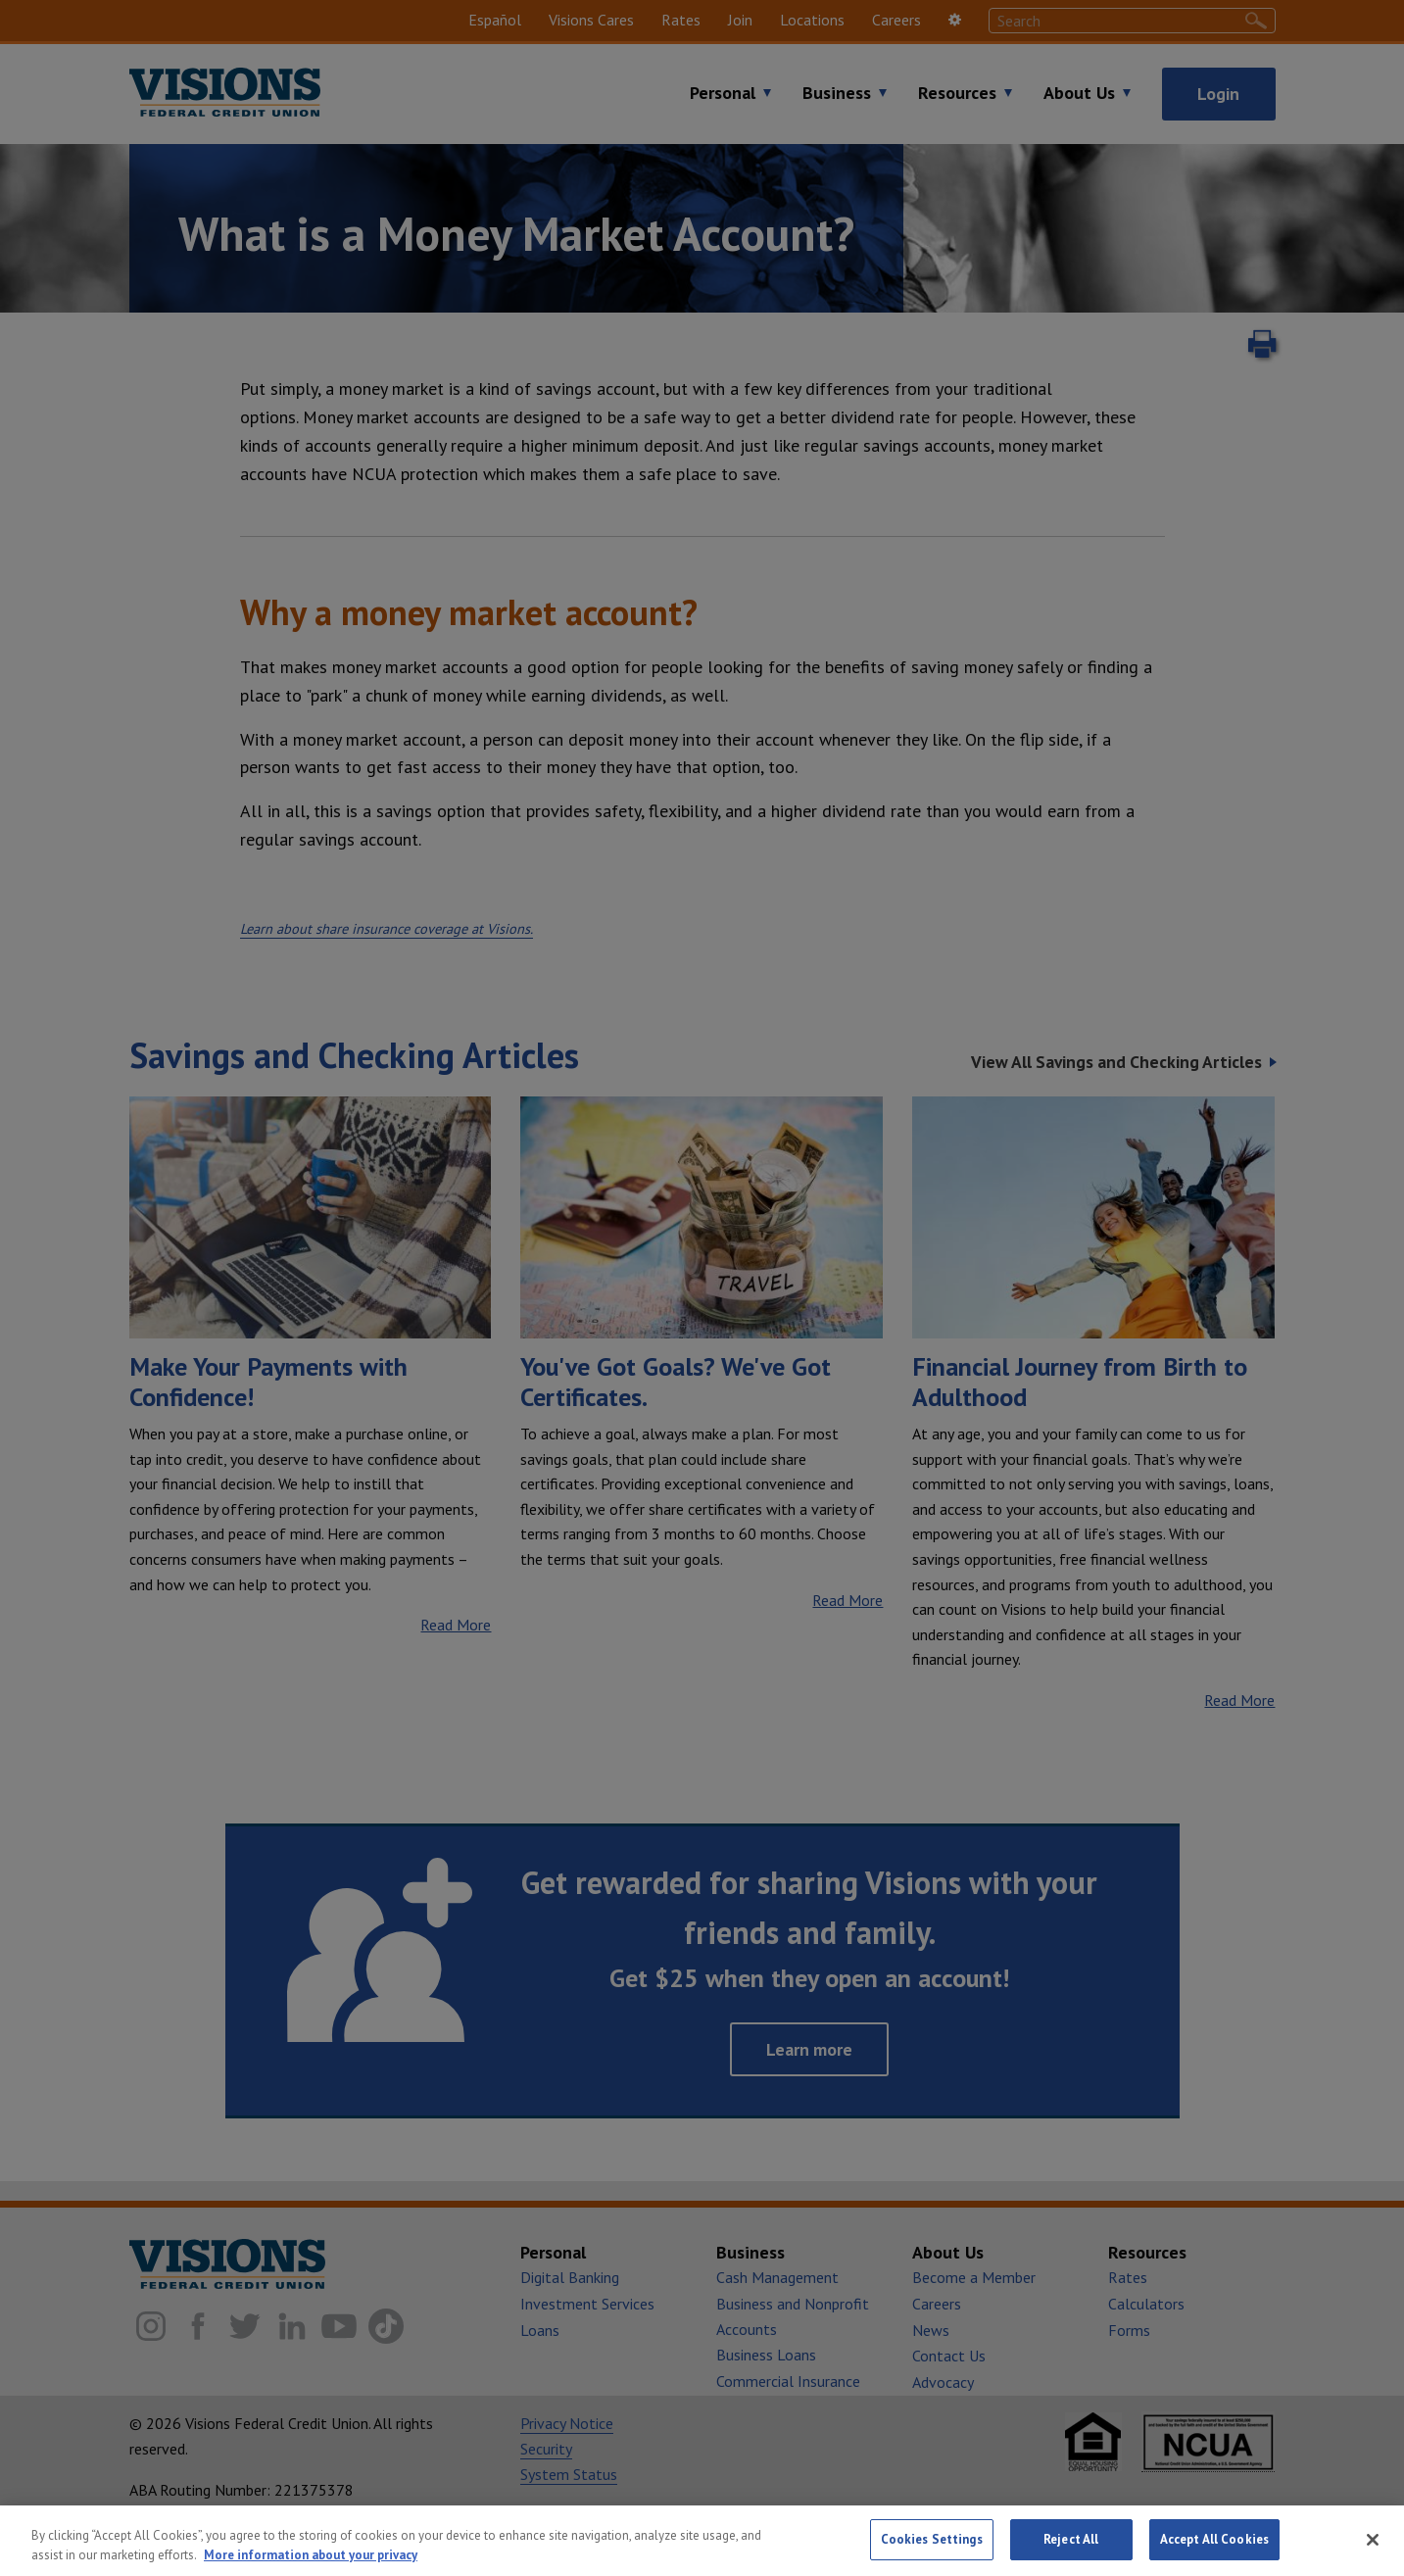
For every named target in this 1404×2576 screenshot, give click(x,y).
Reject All (1070, 2542)
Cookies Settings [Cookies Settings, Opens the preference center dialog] (932, 2542)
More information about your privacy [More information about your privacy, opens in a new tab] (310, 2557)
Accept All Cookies (1214, 2542)
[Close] (1372, 2541)
